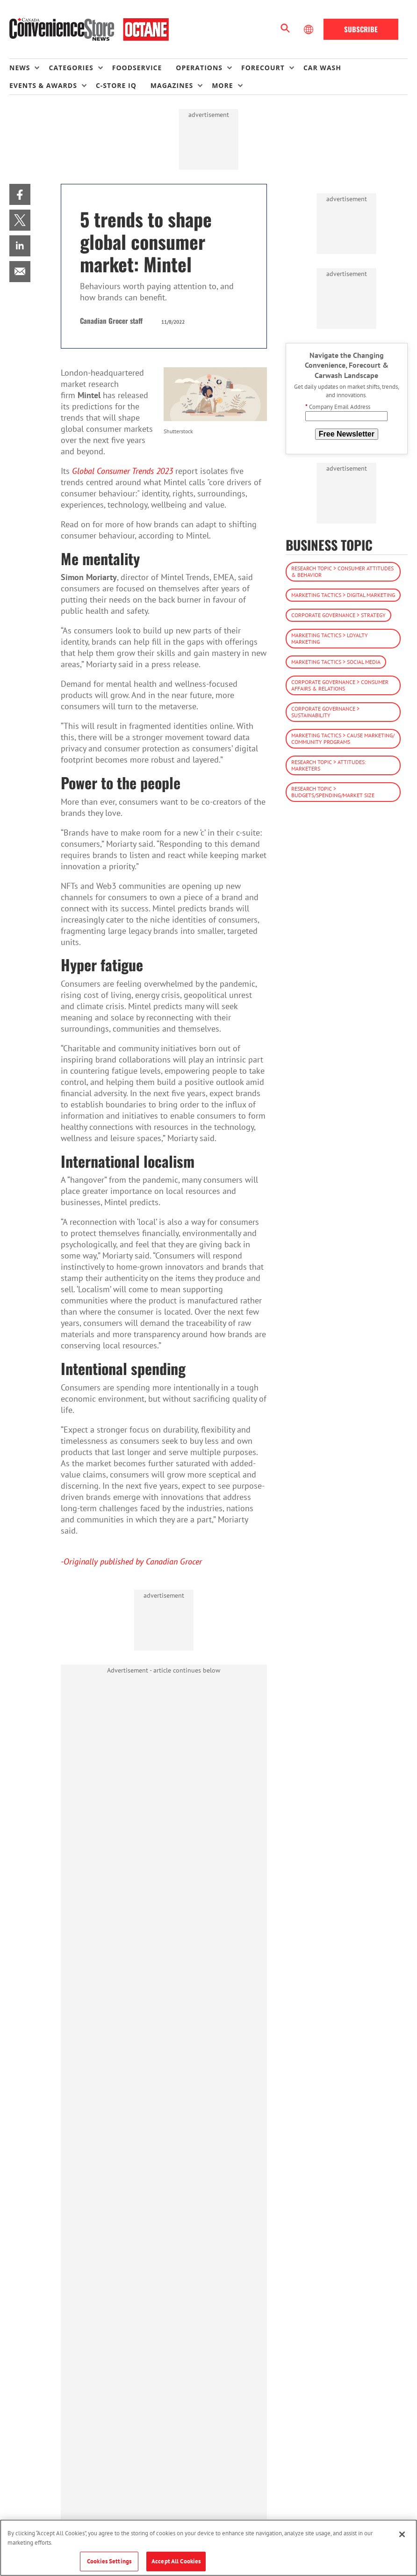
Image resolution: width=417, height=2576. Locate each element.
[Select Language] (309, 29)
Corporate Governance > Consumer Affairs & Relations (339, 685)
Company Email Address (337, 407)
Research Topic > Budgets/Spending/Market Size (332, 792)
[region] (208, 2547)
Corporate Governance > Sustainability (325, 712)
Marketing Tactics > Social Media (336, 661)
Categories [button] (71, 67)
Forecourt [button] (263, 67)
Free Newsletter (346, 434)
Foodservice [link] (137, 67)
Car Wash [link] (322, 67)
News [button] (19, 67)
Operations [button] (199, 67)
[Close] (402, 2534)
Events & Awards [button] (43, 85)
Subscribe (361, 29)
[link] (19, 194)
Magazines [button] (172, 85)
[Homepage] (89, 29)
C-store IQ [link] (116, 85)
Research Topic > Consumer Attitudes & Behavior (342, 571)
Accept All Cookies (176, 2561)
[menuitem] (29, 68)
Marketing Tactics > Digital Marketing (343, 594)
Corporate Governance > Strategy (338, 615)
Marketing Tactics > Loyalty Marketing (329, 638)
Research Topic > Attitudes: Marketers (328, 765)
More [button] (222, 85)
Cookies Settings (109, 2561)
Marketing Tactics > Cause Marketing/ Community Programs (343, 738)
